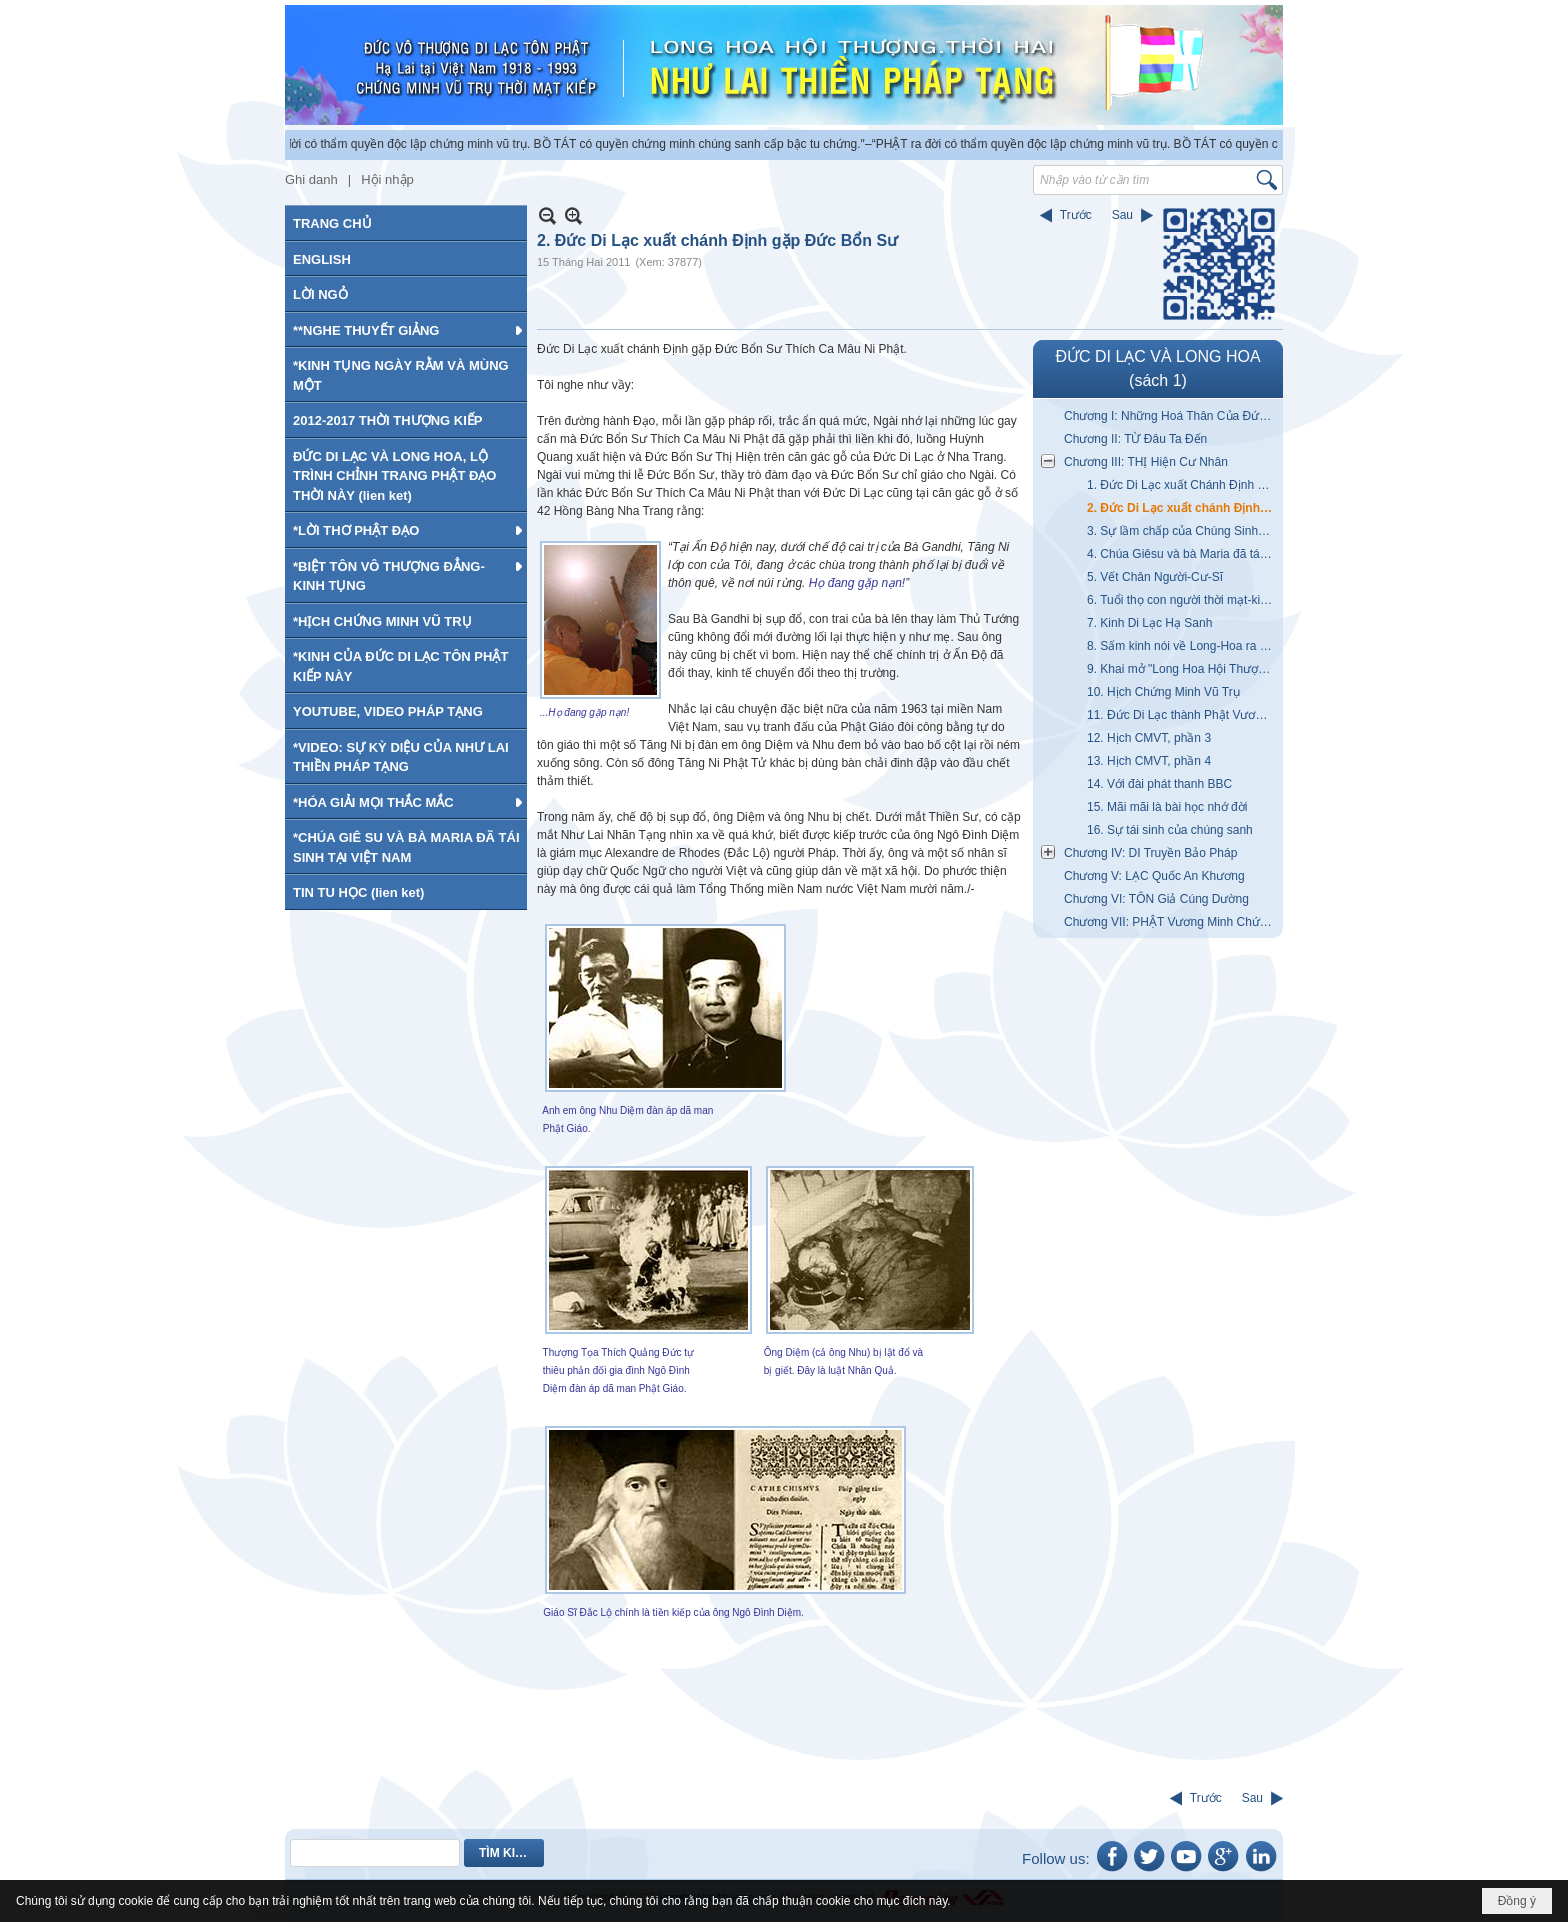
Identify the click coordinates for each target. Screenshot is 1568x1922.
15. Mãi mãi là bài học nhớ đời (1167, 807)
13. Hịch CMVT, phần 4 (1149, 761)
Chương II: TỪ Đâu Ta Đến (1135, 439)
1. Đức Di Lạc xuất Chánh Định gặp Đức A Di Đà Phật (1182, 485)
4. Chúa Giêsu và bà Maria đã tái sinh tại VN (1182, 554)
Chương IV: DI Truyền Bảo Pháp (1150, 853)
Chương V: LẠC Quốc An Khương (1154, 876)
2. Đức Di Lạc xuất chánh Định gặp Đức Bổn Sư (1182, 508)
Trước (1076, 215)
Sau (1122, 215)
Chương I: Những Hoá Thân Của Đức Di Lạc (1171, 416)
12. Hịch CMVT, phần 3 (1149, 738)
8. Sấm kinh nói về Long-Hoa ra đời (1181, 646)
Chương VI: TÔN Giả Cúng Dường (1156, 899)
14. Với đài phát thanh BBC (1159, 784)
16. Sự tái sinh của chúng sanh (1170, 830)
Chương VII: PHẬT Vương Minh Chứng (1168, 922)
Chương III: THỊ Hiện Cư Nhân (1146, 462)
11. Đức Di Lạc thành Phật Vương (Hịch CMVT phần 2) (1182, 715)
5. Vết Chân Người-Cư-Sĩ (1155, 577)
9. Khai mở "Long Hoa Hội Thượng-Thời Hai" (1182, 669)
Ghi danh (311, 179)
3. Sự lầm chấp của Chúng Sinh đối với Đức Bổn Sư (1182, 531)
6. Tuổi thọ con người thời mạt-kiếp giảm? (1182, 600)
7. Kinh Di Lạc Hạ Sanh (1149, 623)
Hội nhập (387, 179)
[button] (406, 330)
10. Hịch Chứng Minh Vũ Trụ (1163, 692)
